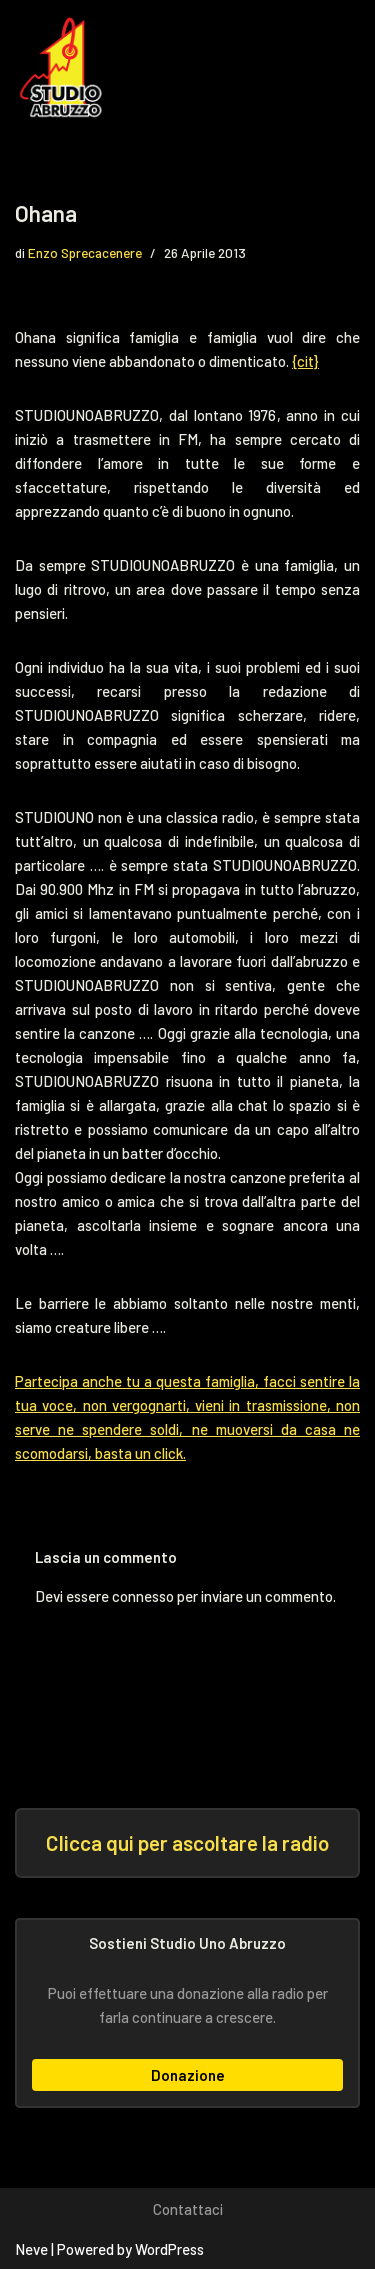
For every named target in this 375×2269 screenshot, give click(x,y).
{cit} (305, 361)
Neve (31, 2249)
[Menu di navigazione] (332, 67)
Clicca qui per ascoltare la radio (187, 1842)
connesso (143, 1596)
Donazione (188, 2075)
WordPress (169, 2249)
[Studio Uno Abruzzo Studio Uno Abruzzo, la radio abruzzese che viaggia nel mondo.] (65, 67)
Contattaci (188, 2209)
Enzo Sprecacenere (85, 252)
